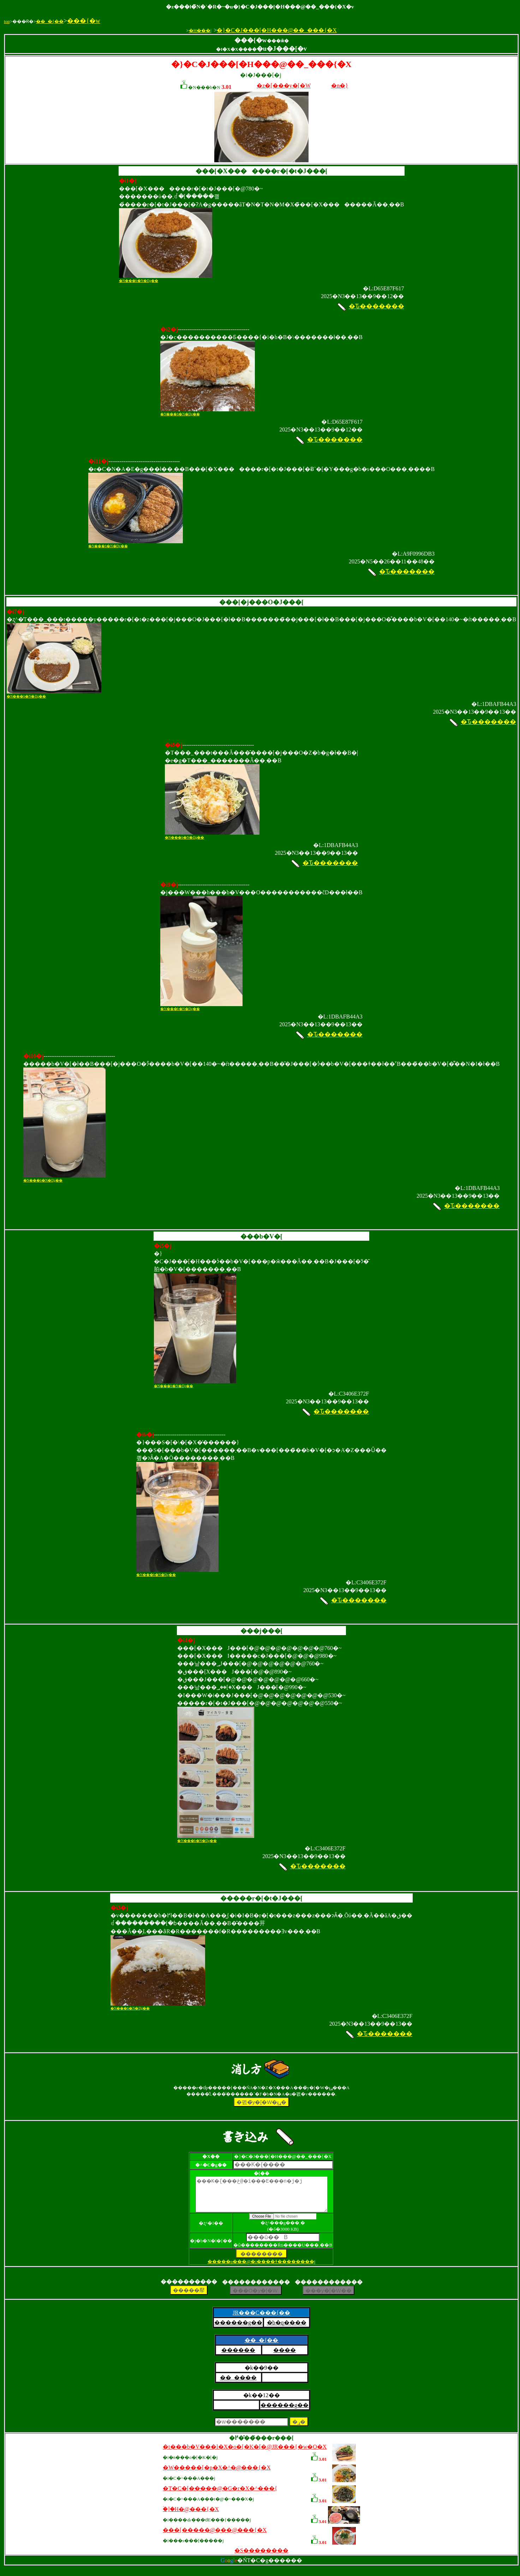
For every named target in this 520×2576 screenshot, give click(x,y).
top (7, 21)
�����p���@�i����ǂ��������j (262, 2267)
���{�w (83, 20)
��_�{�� (50, 21)
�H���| (200, 30)
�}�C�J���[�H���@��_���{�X (276, 30)
